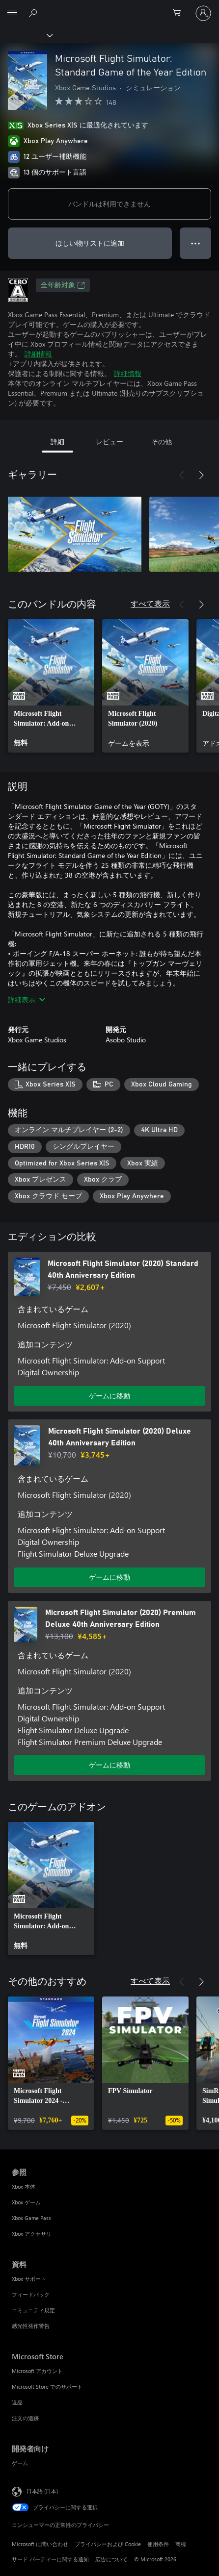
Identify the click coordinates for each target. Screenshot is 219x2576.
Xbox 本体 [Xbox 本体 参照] (23, 2186)
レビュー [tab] (109, 441)
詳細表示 (26, 999)
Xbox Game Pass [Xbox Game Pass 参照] (31, 2218)
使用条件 (158, 2544)
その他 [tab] (161, 441)
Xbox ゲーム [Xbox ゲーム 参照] (26, 2202)
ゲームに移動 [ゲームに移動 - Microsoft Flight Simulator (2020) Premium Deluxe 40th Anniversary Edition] (109, 1764)
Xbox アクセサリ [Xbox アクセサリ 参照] (32, 2233)
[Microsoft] (109, 7)
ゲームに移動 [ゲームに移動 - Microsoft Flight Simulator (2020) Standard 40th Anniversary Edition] (109, 1395)
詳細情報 (38, 353)
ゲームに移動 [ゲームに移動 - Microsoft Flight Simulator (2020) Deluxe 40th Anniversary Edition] (109, 1577)
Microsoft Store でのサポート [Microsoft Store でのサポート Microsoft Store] (47, 2386)
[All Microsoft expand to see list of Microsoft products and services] (12, 13)
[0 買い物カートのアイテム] (180, 13)
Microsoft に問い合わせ (40, 2544)
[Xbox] (25, 34)
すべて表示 (150, 603)
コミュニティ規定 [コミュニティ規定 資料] (33, 2310)
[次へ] (201, 475)
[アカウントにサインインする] (203, 13)
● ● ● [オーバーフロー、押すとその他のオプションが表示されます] (195, 243)
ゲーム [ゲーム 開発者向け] (20, 2463)
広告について (111, 2559)
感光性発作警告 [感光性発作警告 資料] (31, 2326)
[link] (51, 686)
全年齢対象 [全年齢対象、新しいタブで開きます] (63, 285)
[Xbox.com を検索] (34, 13)
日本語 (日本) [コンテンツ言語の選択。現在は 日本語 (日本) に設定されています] (42, 2491)
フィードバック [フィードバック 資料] (31, 2294)
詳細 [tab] (57, 441)
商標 (180, 2544)
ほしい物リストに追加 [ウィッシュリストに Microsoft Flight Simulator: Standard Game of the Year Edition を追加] (89, 243)
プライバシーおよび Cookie (108, 2544)
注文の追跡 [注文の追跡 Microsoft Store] (25, 2418)
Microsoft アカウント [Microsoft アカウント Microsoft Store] (37, 2371)
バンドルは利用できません (109, 203)
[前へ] (182, 475)
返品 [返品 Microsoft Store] (17, 2402)
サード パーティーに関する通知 (50, 2559)
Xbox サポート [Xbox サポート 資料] (29, 2278)
